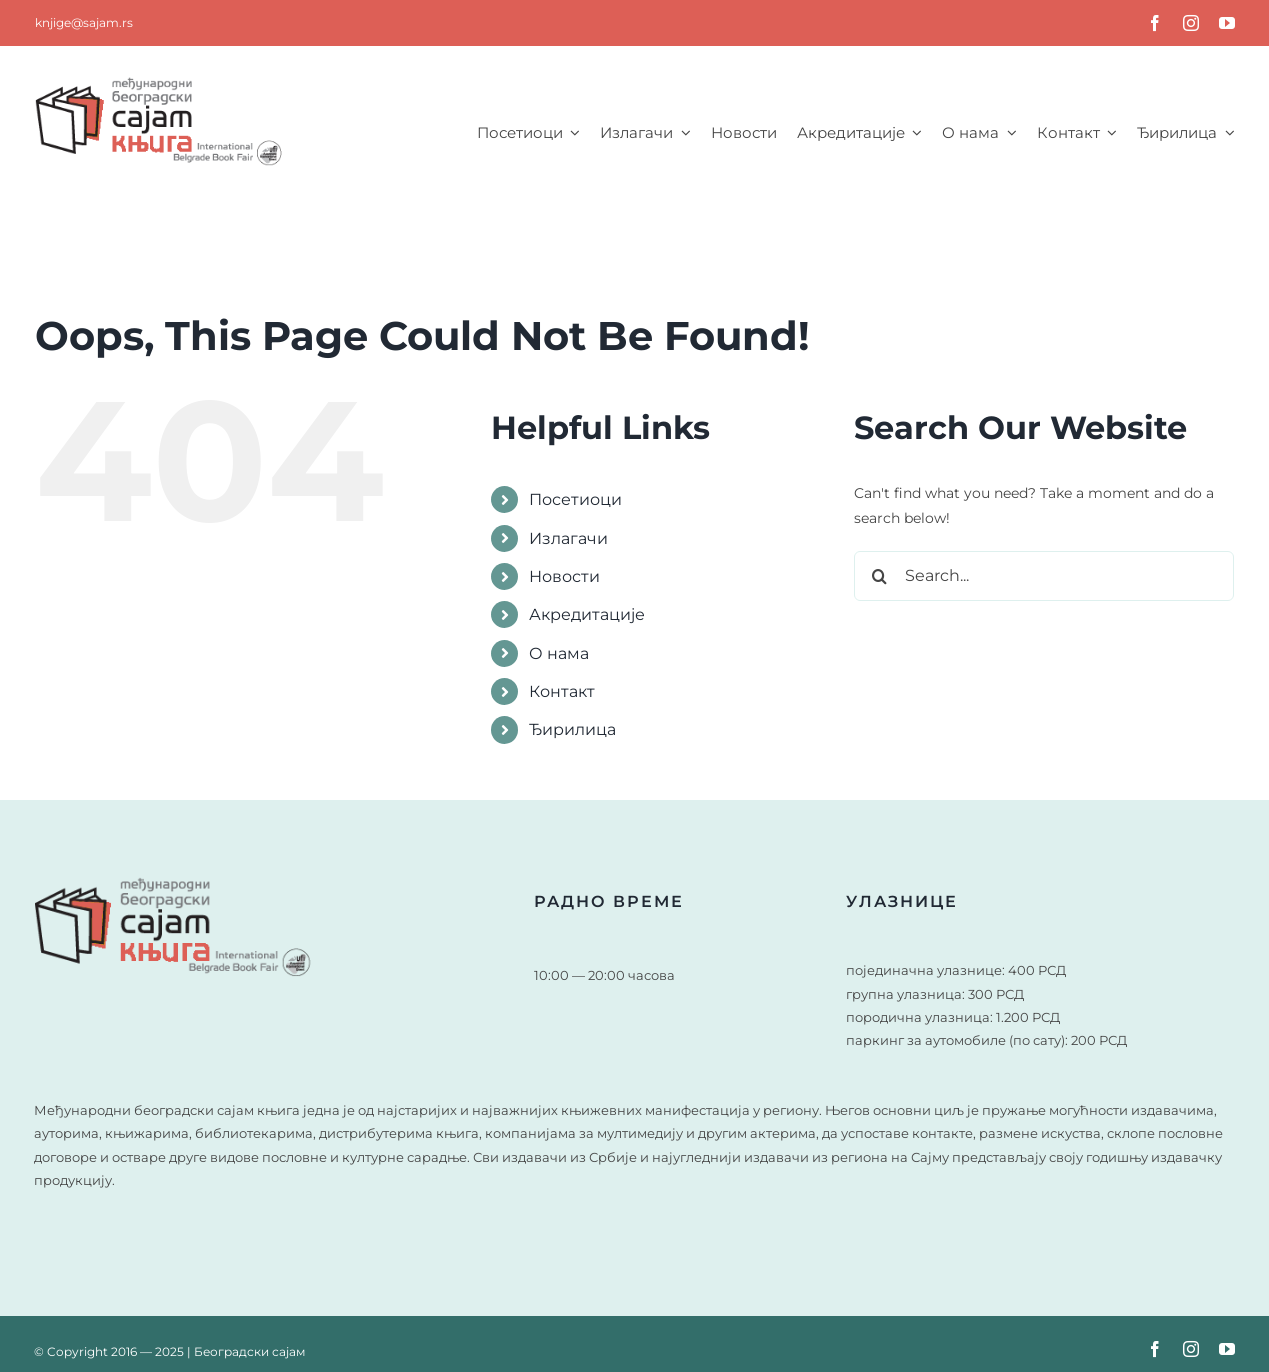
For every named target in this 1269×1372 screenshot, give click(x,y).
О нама (559, 653)
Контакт (562, 691)
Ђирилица (572, 729)
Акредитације (587, 614)
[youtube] (1227, 23)
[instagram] (1191, 23)
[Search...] (1044, 576)
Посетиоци (575, 499)
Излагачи (568, 538)
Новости (564, 576)
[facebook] (1155, 23)
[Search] (879, 576)
